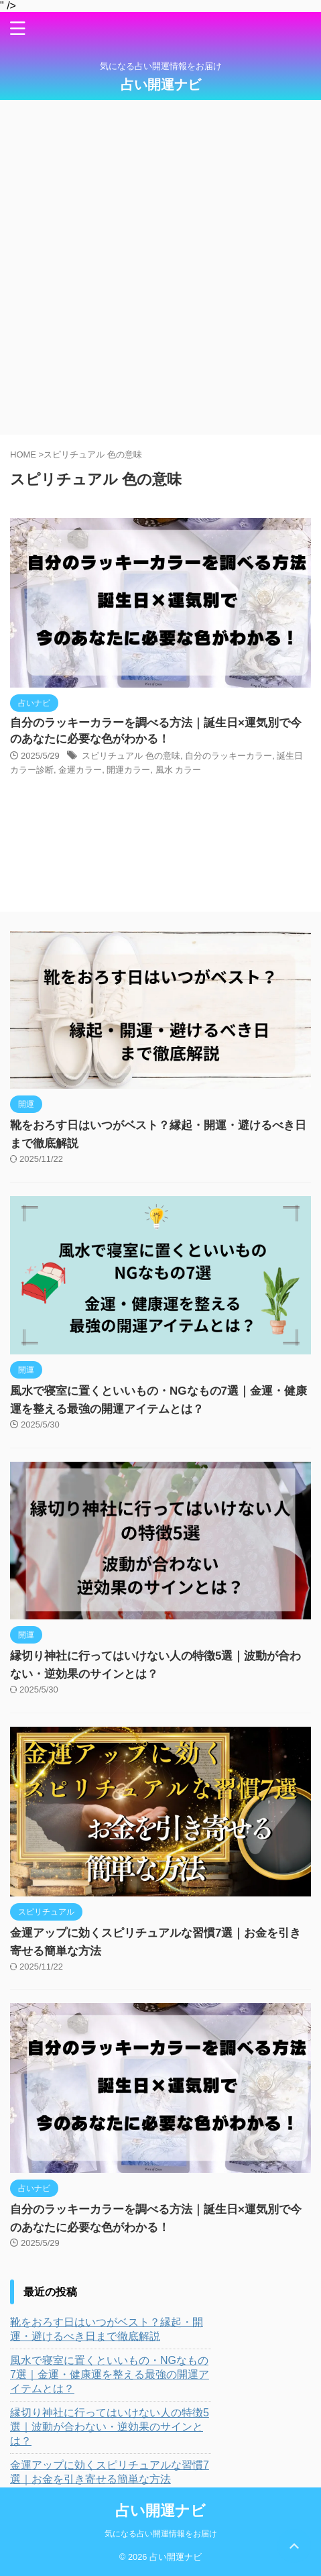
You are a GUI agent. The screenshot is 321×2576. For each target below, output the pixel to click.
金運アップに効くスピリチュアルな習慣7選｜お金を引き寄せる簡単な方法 (109, 2472)
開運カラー (128, 770)
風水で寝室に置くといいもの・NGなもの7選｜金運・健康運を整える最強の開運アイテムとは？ (109, 2374)
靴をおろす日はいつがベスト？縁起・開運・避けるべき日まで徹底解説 (106, 2329)
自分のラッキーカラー (228, 756)
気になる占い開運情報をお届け (161, 2533)
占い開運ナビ (161, 84)
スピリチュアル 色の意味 (131, 756)
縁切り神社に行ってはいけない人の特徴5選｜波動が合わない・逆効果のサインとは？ (109, 2427)
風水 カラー (178, 770)
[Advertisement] (160, 267)
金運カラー (80, 770)
